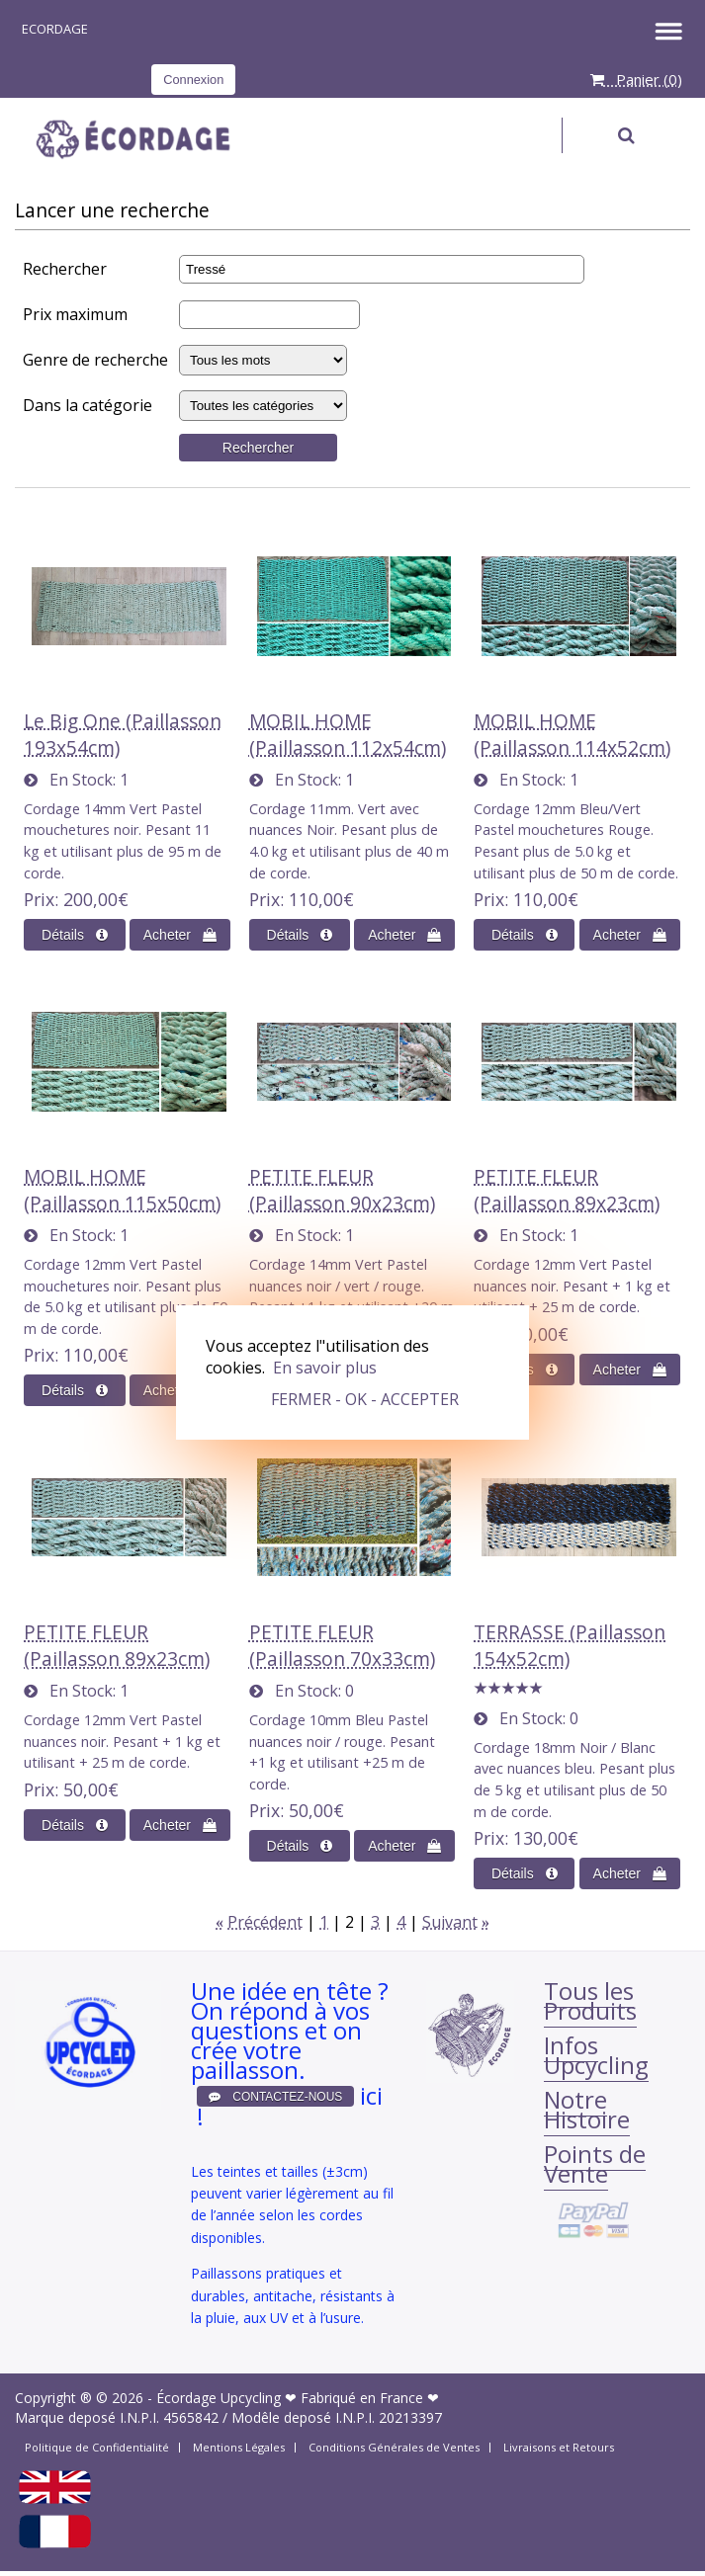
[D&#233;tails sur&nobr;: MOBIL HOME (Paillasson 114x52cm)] (524, 935)
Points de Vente (595, 2163)
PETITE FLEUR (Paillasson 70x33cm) (342, 1645)
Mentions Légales (239, 2447)
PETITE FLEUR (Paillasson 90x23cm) (342, 1189)
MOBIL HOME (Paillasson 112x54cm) (347, 734)
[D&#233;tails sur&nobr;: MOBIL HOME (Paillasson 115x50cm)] (74, 1390)
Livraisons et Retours (558, 2447)
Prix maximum (75, 314)
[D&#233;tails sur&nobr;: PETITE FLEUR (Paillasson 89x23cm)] (74, 1825)
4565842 (191, 2417)
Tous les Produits (590, 2000)
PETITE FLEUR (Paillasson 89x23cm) (567, 1189)
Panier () (636, 79)
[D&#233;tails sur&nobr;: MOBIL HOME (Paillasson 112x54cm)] (299, 935)
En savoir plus (325, 1367)
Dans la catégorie (87, 405)
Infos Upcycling (596, 2055)
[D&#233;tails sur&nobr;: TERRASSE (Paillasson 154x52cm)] (524, 1873)
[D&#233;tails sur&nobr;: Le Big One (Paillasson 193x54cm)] (74, 935)
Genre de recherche (95, 360)
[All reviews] (508, 1689)
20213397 (410, 2417)
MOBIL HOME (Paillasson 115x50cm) (122, 1189)
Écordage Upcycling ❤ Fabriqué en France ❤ (297, 2397)
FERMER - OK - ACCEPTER (365, 1399)
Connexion (193, 79)
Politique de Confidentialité (97, 2447)
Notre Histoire (587, 2109)
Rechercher (65, 269)
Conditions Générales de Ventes (394, 2447)
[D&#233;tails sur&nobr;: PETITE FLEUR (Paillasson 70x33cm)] (299, 1846)
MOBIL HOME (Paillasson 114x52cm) (572, 734)
